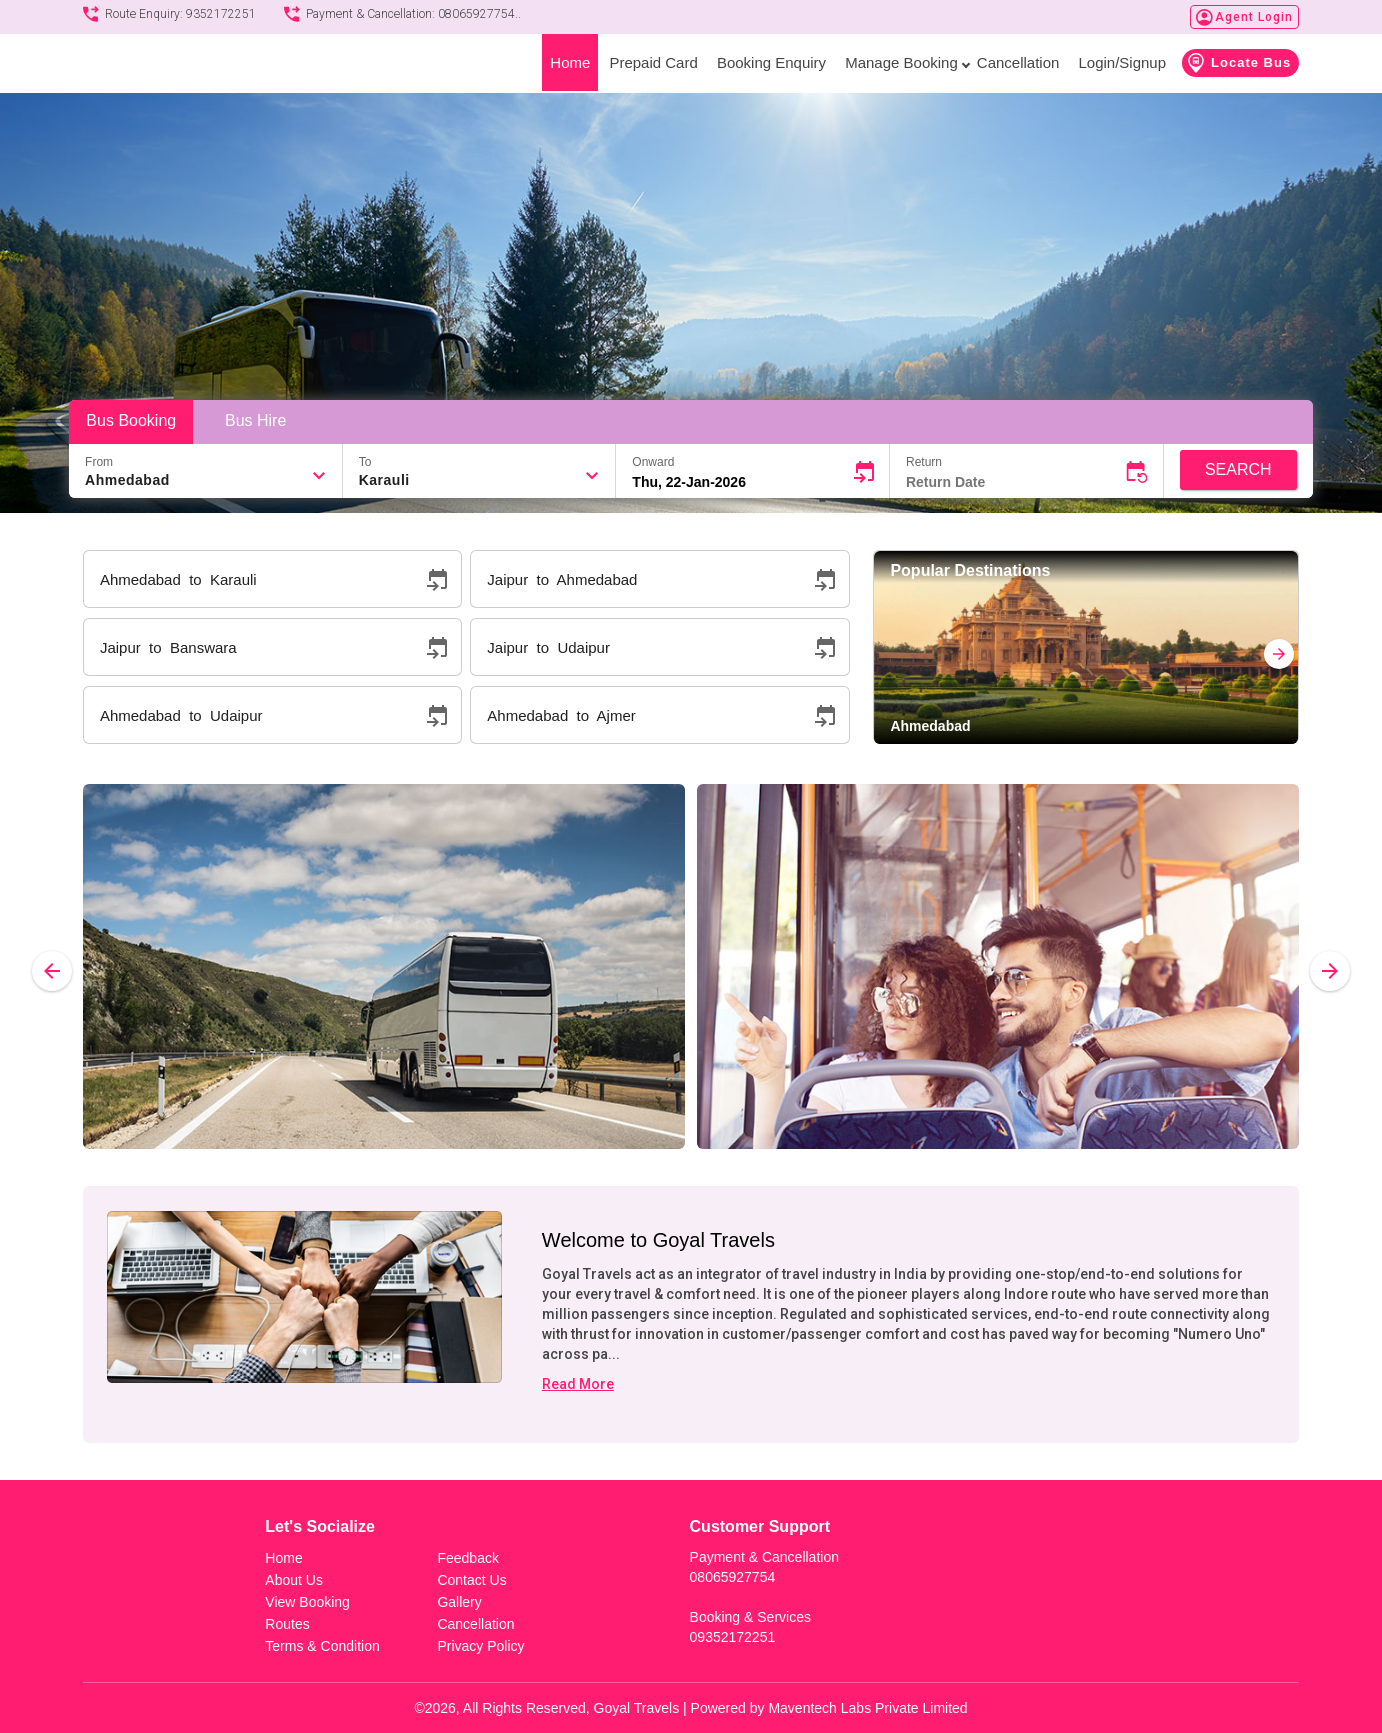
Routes (287, 1624)
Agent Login (1254, 17)
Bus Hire (255, 420)
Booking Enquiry (771, 62)
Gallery (459, 1602)
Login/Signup (1122, 62)
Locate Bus (1238, 63)
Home (570, 62)
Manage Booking (905, 62)
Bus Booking (131, 420)
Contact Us (471, 1580)
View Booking (307, 1602)
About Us (294, 1580)
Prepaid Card (653, 62)
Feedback (467, 1558)
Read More (578, 1384)
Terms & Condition (322, 1646)
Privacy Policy (480, 1646)
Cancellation (1018, 62)
